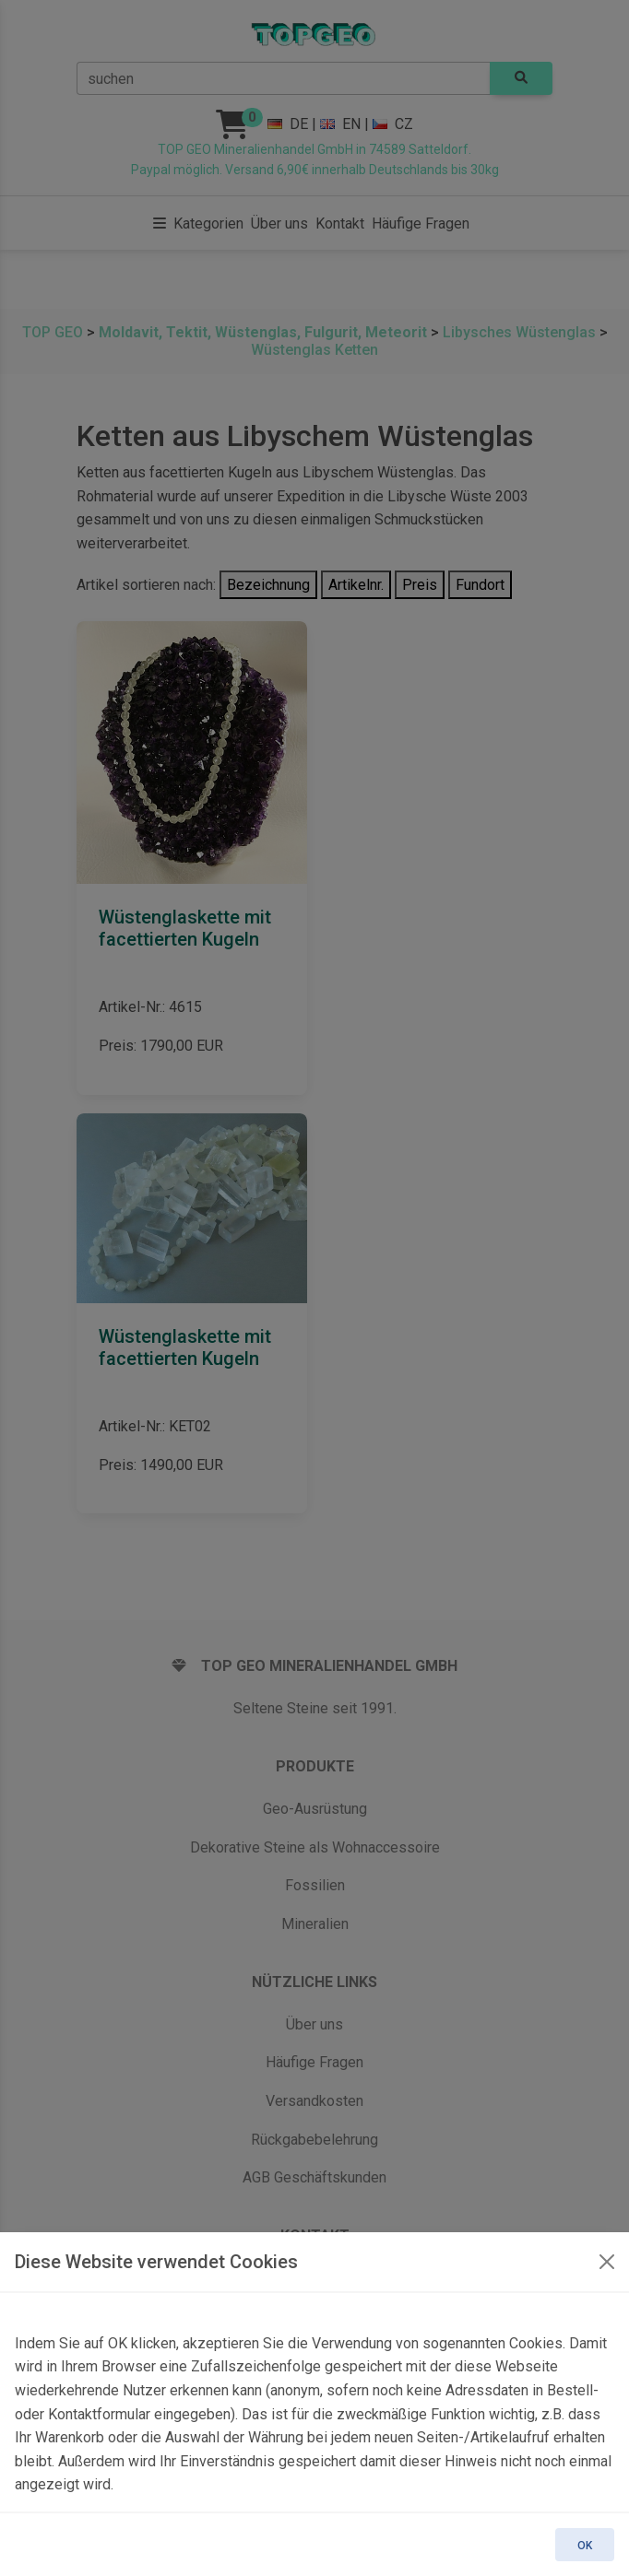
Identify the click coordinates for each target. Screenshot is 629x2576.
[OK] (607, 2261)
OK (584, 2545)
